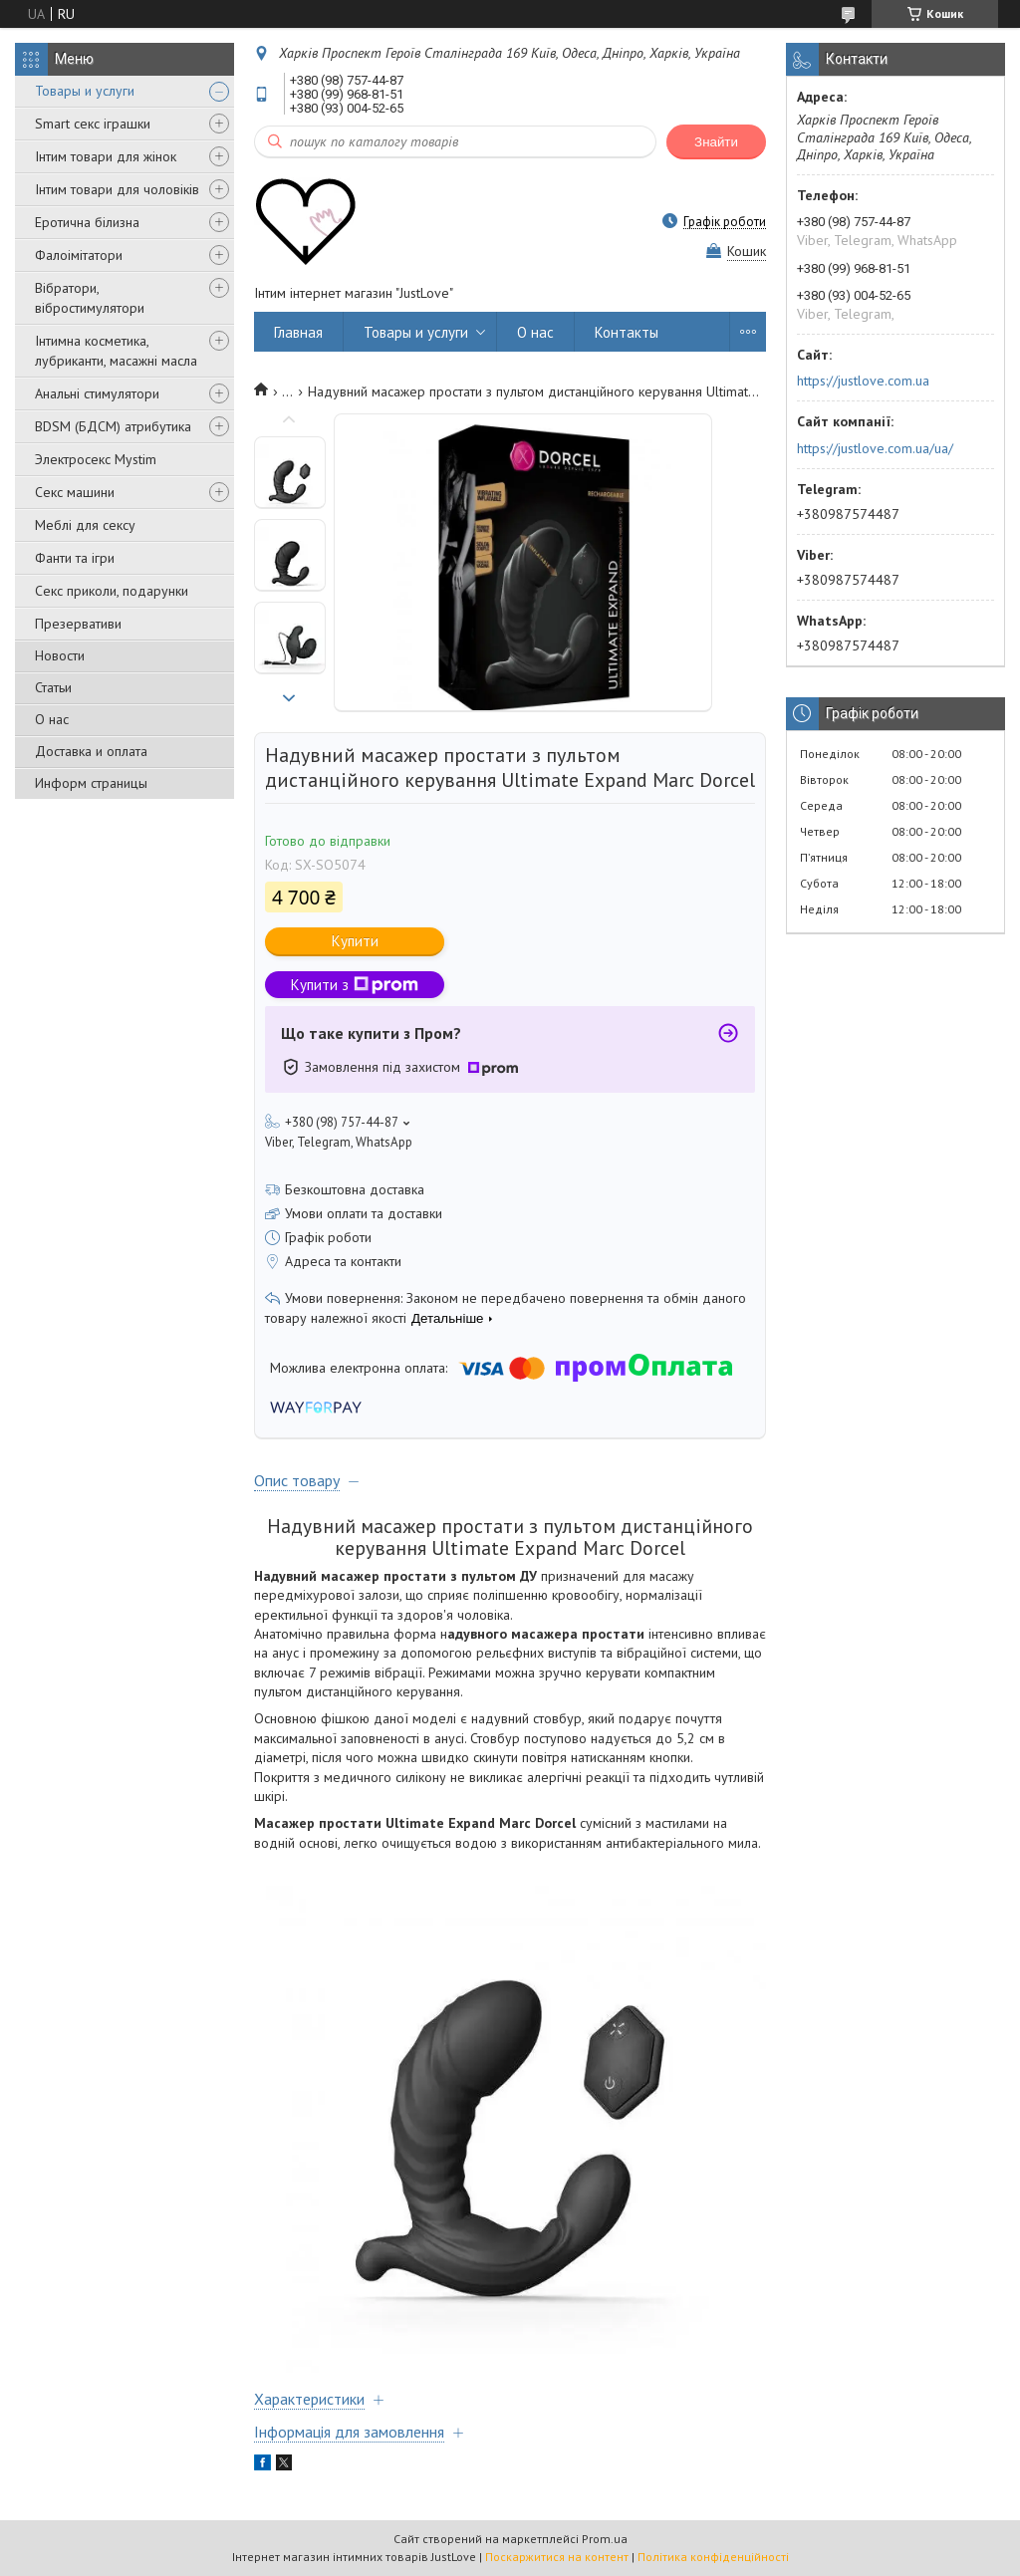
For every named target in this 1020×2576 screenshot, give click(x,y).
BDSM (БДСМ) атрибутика (113, 426)
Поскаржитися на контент (557, 2556)
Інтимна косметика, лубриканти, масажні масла (116, 351)
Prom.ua (605, 2538)
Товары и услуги (84, 91)
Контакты (626, 332)
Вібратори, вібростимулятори (89, 298)
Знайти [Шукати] (716, 141)
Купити (355, 940)
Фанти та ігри (75, 558)
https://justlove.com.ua (863, 380)
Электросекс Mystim (95, 459)
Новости (60, 655)
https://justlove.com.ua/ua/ (875, 448)
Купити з (354, 984)
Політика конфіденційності (713, 2556)
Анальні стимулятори (97, 393)
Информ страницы (91, 783)
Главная (298, 332)
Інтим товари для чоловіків (117, 189)
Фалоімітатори (79, 255)
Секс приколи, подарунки (111, 591)
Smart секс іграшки (92, 123)
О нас (52, 719)
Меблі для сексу (85, 525)
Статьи (53, 687)
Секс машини (75, 492)
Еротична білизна (87, 222)
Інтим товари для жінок (105, 156)
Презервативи (78, 624)
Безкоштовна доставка (354, 1189)
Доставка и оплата (91, 751)
